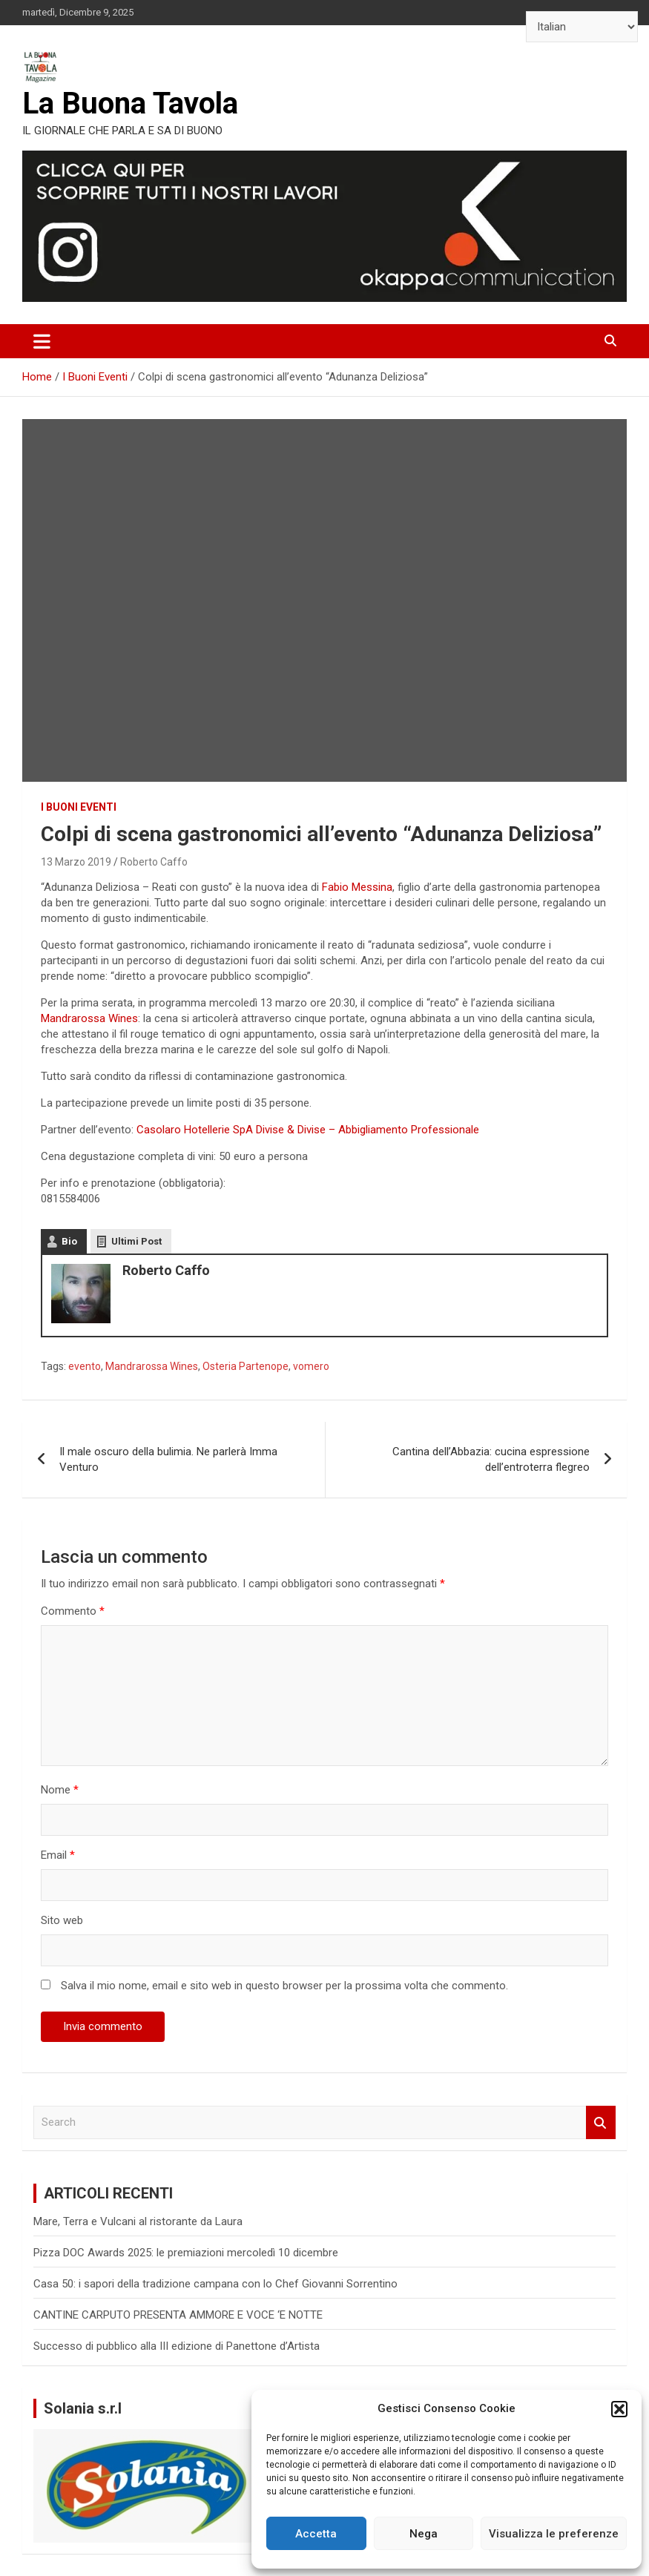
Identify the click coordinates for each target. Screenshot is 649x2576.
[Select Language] (582, 26)
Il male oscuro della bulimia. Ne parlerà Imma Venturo (168, 1459)
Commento (73, 1611)
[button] (619, 2409)
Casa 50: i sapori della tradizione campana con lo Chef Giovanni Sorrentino (217, 2283)
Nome (60, 1789)
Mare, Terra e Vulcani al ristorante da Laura (138, 2221)
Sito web (62, 1920)
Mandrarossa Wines (89, 1018)
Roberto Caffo (154, 862)
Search (601, 2122)
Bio (69, 1241)
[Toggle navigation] (42, 341)
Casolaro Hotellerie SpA (194, 1129)
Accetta (316, 2533)
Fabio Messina (357, 887)
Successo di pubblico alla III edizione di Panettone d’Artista (176, 2346)
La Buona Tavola (130, 103)
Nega (423, 2533)
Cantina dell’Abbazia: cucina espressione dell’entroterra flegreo (491, 1459)
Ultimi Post (136, 1241)
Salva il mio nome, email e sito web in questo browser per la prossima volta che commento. (284, 1985)
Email (58, 1855)
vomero (311, 1366)
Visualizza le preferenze (554, 2533)
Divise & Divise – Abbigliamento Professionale (367, 1129)
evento (84, 1366)
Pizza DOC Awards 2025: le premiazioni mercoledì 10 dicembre (185, 2252)
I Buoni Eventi (78, 807)
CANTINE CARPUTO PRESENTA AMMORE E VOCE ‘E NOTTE (178, 2315)
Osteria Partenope (245, 1366)
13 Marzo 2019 (76, 862)
